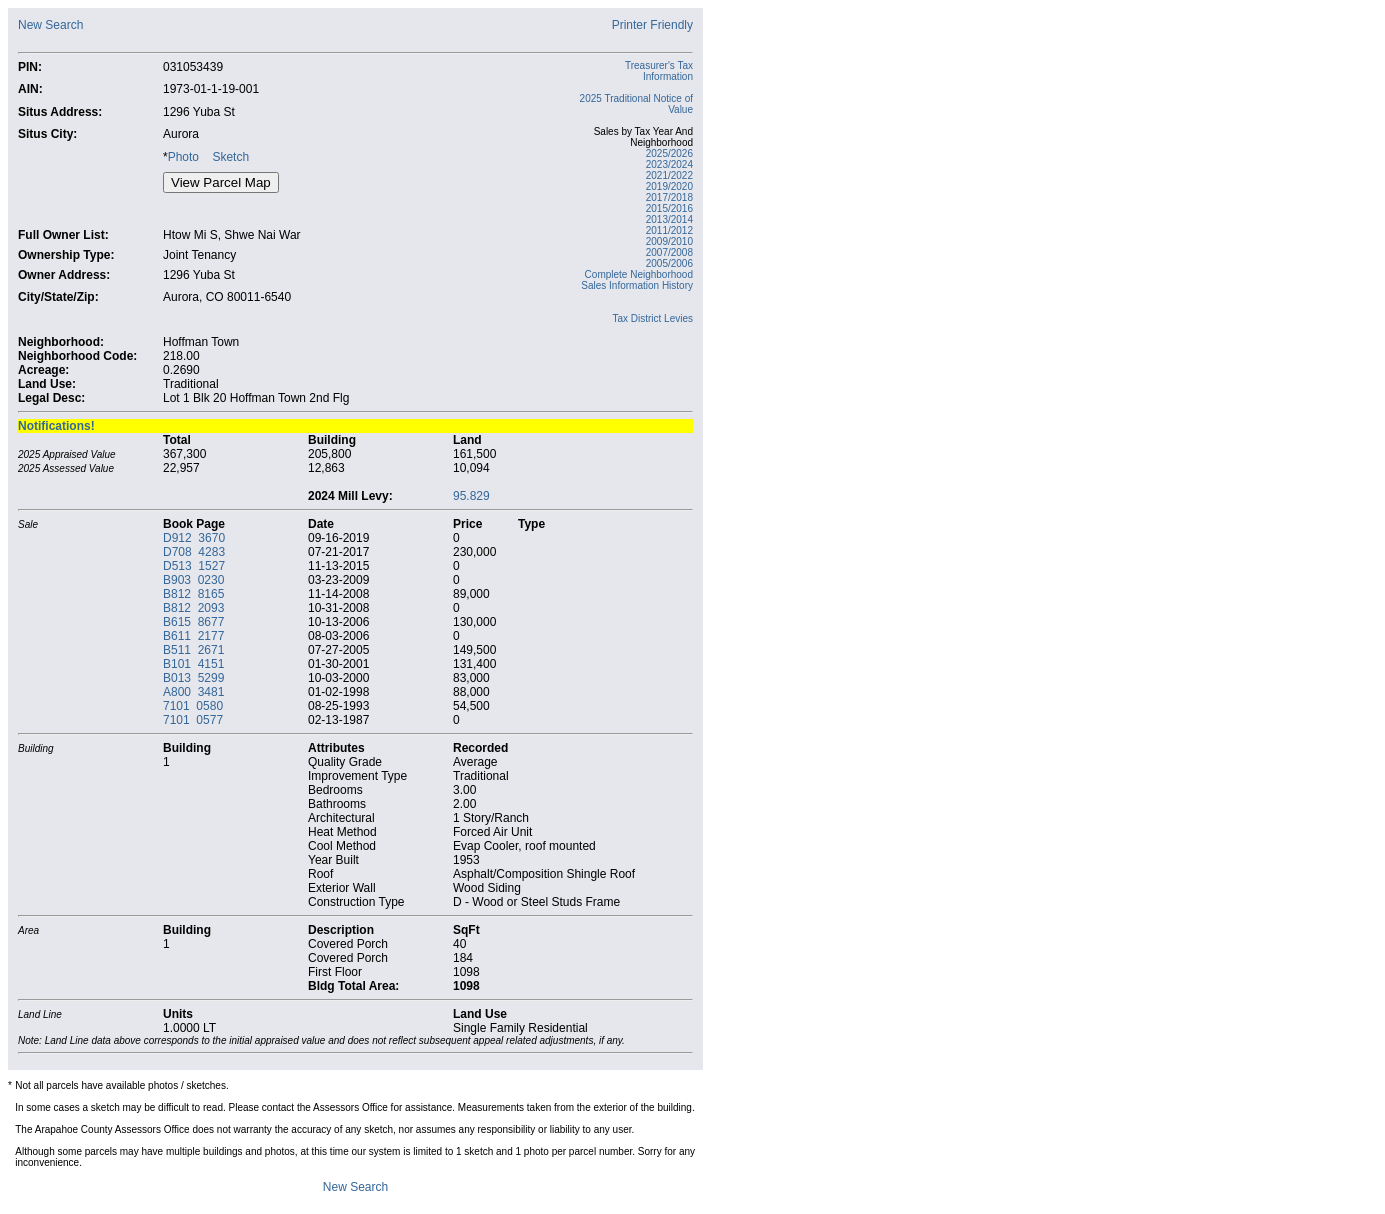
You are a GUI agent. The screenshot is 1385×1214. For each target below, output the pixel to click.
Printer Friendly (652, 25)
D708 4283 (194, 552)
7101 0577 (193, 720)
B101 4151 (193, 664)
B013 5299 (193, 678)
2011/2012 (669, 230)
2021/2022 (669, 175)
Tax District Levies (652, 318)
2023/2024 (669, 164)
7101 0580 (193, 706)
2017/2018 (669, 197)
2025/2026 (669, 153)
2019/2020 (669, 186)
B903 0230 (193, 580)
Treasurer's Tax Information (659, 71)
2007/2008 (669, 252)
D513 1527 (194, 566)
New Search (50, 25)
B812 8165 (193, 594)
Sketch (230, 157)
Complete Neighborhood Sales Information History (637, 280)
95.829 (471, 496)
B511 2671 (193, 650)
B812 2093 (193, 608)
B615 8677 (193, 622)
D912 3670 (194, 538)
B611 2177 (193, 636)
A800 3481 (193, 692)
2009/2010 (669, 241)
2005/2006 (669, 263)
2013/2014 (669, 219)
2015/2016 (669, 208)
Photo (183, 157)
